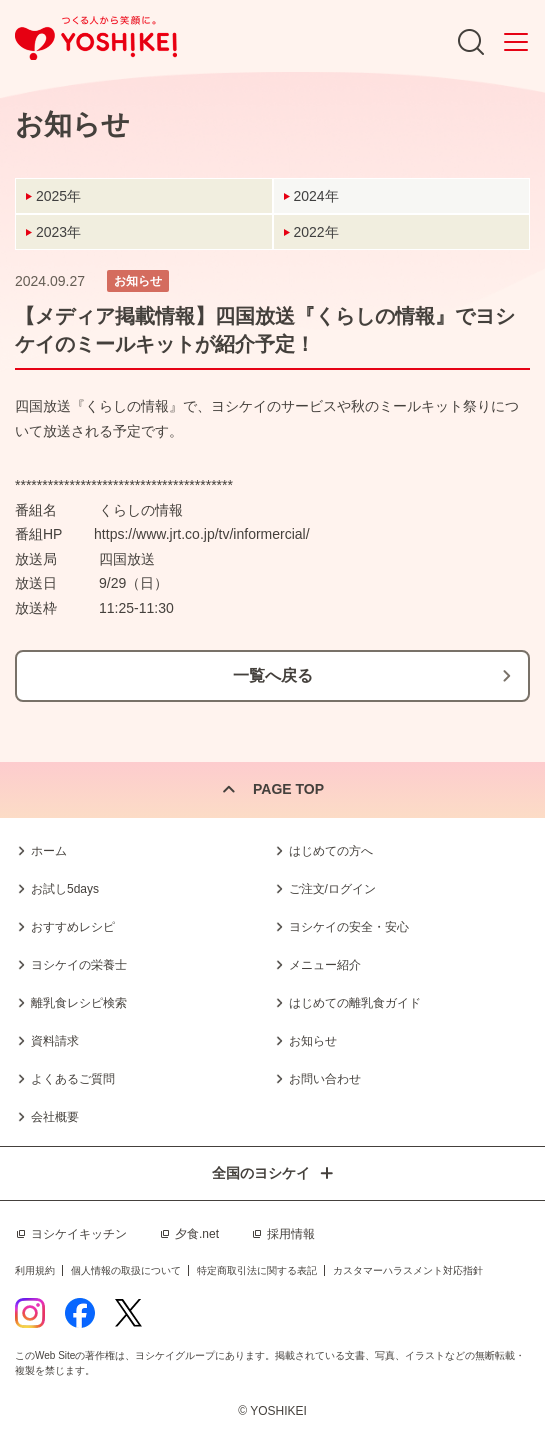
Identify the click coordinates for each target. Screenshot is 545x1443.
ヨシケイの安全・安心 (349, 927)
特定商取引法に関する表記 (257, 1270)
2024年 (316, 196)
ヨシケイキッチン (79, 1234)
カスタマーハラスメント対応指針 (408, 1270)
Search (471, 42)
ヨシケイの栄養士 (79, 965)
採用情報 (291, 1234)
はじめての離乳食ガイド (355, 1003)
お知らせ (313, 1041)
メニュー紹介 (325, 965)
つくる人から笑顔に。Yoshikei (96, 38)
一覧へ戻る (273, 675)
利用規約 (35, 1270)
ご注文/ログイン (332, 889)
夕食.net (197, 1234)
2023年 (58, 232)
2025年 (58, 196)
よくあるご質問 (73, 1079)
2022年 (316, 232)
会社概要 (55, 1117)
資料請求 (55, 1041)
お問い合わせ (325, 1079)
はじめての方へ (331, 851)
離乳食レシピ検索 (79, 1003)
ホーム (49, 851)
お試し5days (65, 889)
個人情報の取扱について (126, 1270)
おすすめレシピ (73, 927)
